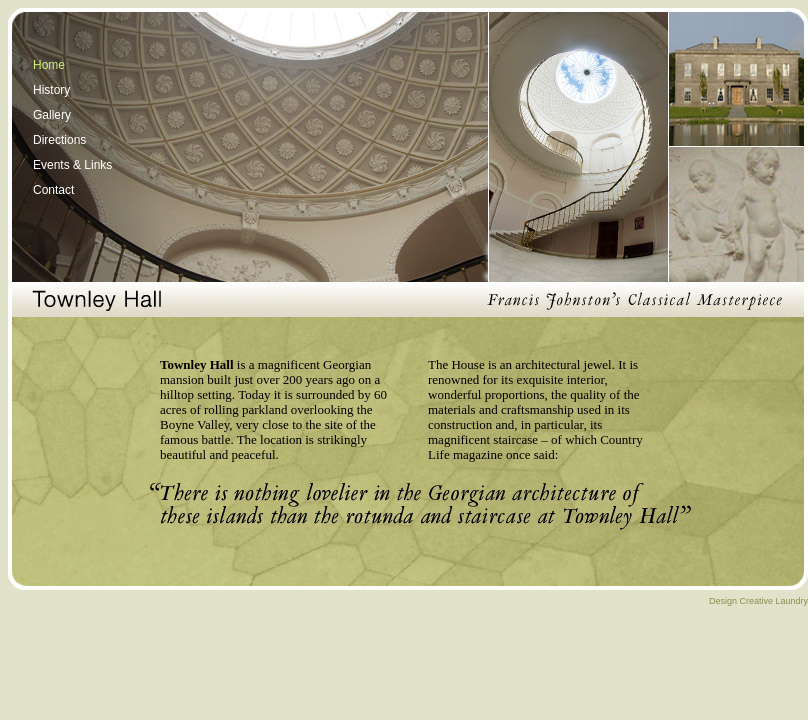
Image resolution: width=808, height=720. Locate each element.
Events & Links (72, 165)
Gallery (52, 115)
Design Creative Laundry (758, 601)
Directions (59, 140)
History (51, 90)
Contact (53, 190)
